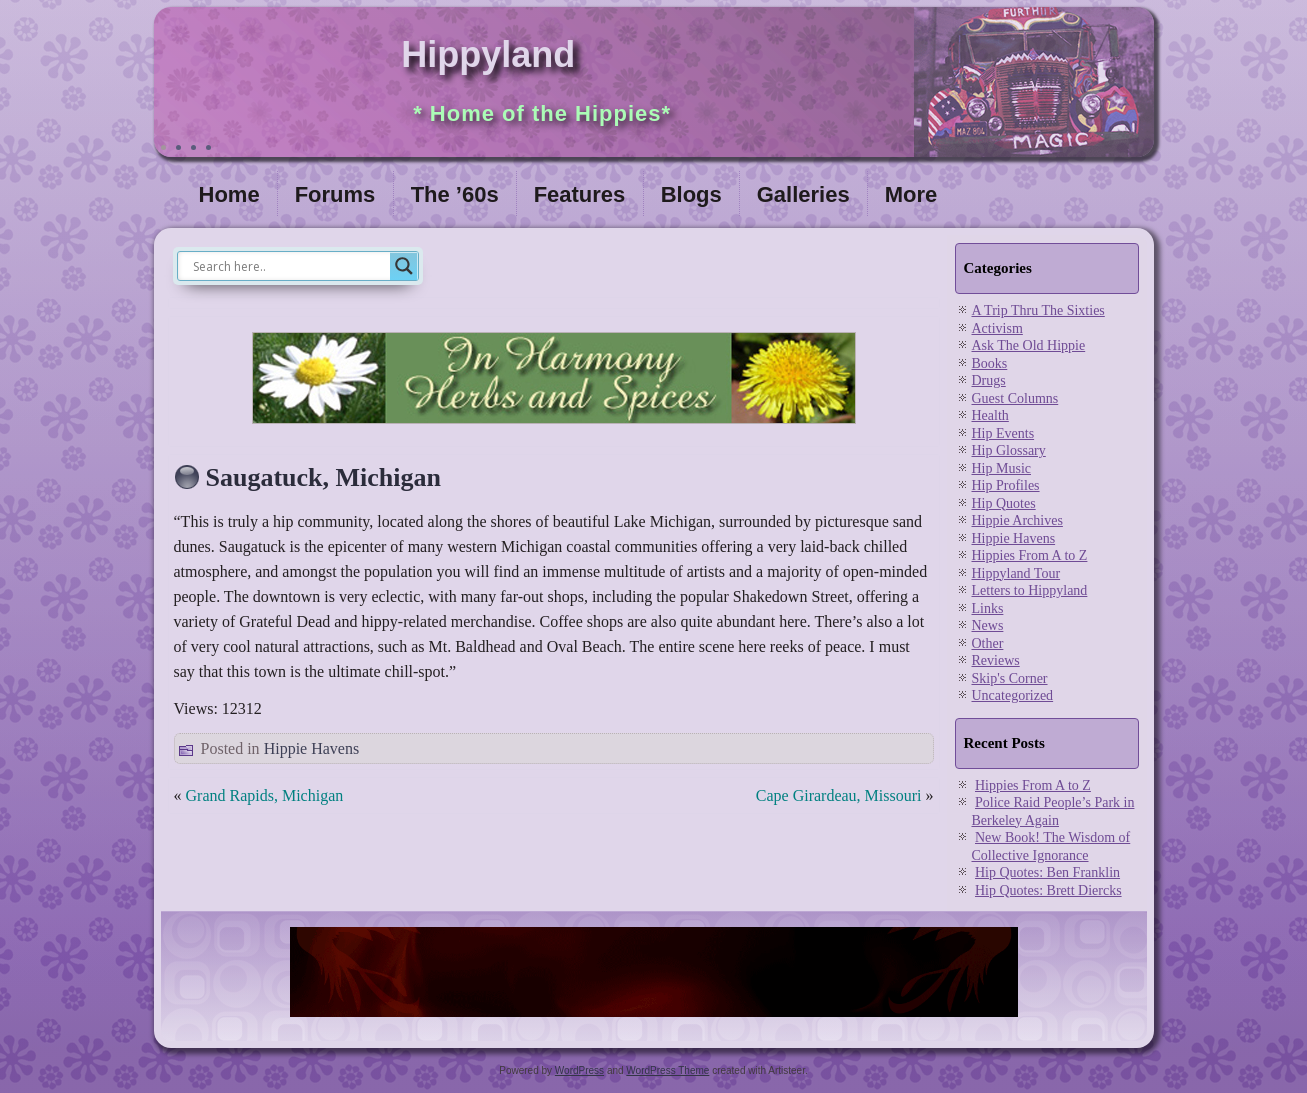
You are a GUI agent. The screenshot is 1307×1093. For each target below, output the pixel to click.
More (911, 194)
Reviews (996, 660)
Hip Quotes (1004, 503)
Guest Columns (1015, 398)
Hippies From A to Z (1030, 555)
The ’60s (455, 194)
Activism (997, 328)
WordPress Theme (667, 1070)
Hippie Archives (1017, 520)
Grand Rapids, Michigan (265, 795)
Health (990, 415)
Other (988, 643)
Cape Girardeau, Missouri (839, 795)
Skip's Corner (1010, 678)
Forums (335, 194)
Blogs (691, 194)
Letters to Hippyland (1030, 590)
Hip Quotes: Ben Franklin (1047, 872)
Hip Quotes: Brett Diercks (1048, 890)
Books (990, 363)
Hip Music (1002, 468)
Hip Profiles (1006, 485)
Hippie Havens (312, 748)
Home (229, 194)
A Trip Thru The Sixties (1038, 310)
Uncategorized (1013, 695)
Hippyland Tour (1016, 573)
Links (988, 608)
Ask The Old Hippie (1029, 345)
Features (580, 194)
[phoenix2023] (654, 1018)
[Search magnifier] (404, 266)
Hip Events (1003, 433)
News (988, 625)
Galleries (803, 194)
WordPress (579, 1070)
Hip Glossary (1009, 450)
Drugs (989, 380)
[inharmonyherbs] (554, 428)
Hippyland (488, 54)
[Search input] (289, 266)
